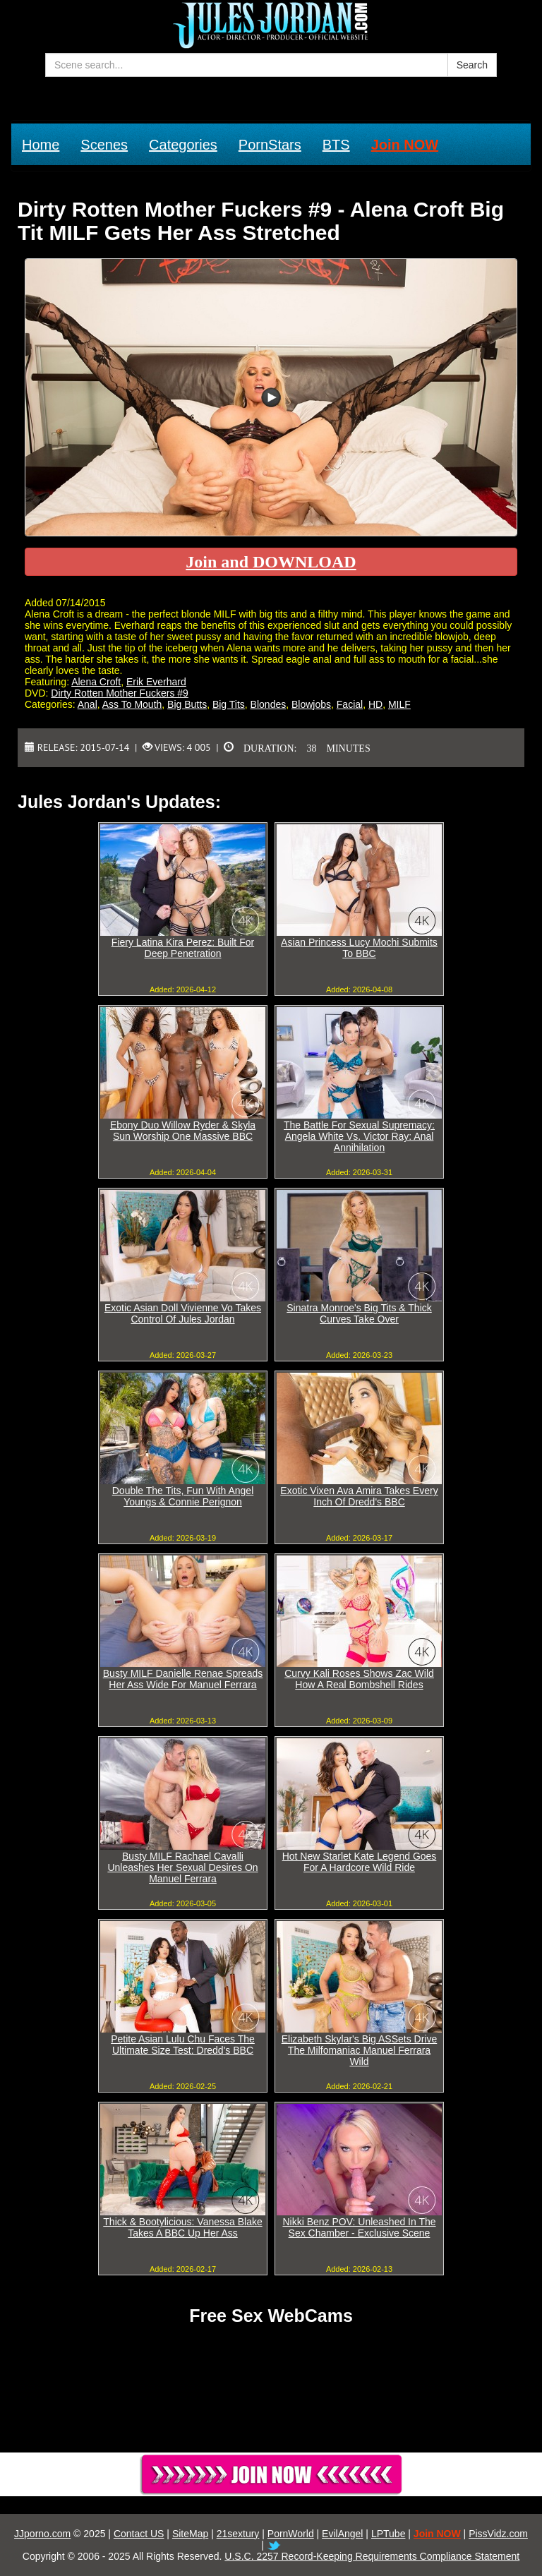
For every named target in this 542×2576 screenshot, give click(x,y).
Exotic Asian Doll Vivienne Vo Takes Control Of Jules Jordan (182, 1313)
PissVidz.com (498, 2533)
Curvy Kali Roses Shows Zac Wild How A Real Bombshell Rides (359, 1679)
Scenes (104, 144)
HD (375, 704)
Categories (183, 144)
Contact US (139, 2533)
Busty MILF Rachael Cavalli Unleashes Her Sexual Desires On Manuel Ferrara (182, 1867)
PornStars (270, 144)
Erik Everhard (156, 681)
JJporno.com (42, 2533)
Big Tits (228, 704)
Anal (87, 704)
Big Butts (187, 704)
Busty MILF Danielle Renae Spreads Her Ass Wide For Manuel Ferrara (183, 1679)
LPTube (388, 2533)
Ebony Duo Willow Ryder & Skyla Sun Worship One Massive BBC (182, 1130)
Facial (350, 704)
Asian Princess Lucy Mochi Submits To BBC (359, 948)
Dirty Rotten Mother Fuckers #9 (119, 693)
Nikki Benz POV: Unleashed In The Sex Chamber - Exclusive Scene (358, 2227)
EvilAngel (342, 2533)
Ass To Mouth (132, 704)
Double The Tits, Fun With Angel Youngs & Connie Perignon (183, 1496)
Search (472, 65)
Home (40, 144)
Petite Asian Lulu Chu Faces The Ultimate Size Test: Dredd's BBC (183, 2044)
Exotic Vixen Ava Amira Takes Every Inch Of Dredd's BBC (359, 1496)
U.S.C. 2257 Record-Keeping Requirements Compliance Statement (371, 2556)
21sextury (238, 2533)
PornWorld (290, 2533)
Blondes (269, 704)
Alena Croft (96, 681)
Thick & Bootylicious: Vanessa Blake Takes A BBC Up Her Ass (182, 2227)
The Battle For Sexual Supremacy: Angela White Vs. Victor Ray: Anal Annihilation (359, 1136)
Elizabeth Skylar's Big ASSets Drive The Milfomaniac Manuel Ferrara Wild (360, 2050)
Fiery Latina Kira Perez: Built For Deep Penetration (183, 948)
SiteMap (190, 2533)
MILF (399, 704)
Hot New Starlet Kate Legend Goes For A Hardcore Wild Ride (359, 1861)
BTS (336, 144)
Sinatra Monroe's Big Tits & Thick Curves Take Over (359, 1313)
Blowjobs (311, 704)
